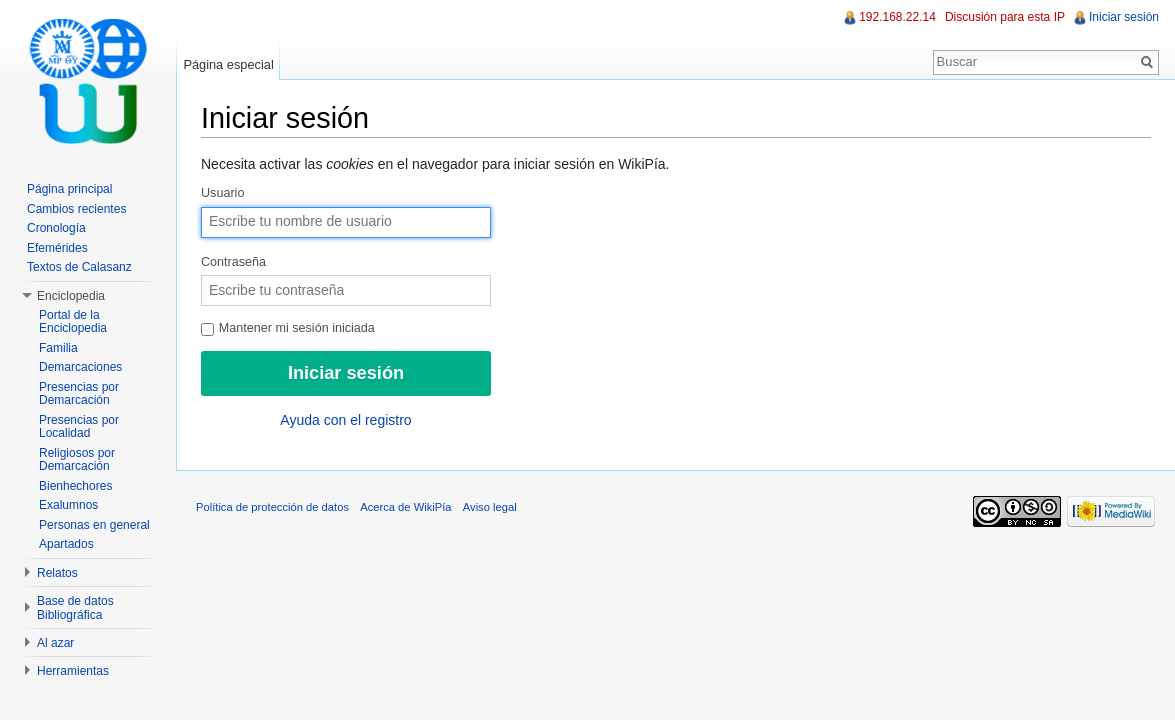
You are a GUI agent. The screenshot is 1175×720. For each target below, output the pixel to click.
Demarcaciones (80, 367)
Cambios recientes (76, 209)
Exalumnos (68, 505)
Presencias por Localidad (79, 427)
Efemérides (57, 248)
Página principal (69, 189)
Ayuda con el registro (345, 420)
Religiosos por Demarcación (77, 460)
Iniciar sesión (1124, 17)
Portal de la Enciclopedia (73, 322)
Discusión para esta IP (1005, 17)
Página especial (228, 64)
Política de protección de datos (272, 507)
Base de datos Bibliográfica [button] (75, 608)
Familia (58, 348)
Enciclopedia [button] (71, 296)
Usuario (222, 193)
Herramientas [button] (73, 671)
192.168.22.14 (897, 17)
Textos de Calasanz (79, 267)
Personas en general (94, 525)
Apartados (66, 544)
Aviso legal (490, 507)
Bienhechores (75, 486)
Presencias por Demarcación (79, 394)
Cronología (56, 228)
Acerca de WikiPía (405, 507)
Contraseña (233, 262)
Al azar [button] (55, 643)
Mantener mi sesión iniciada (288, 328)
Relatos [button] (57, 573)
